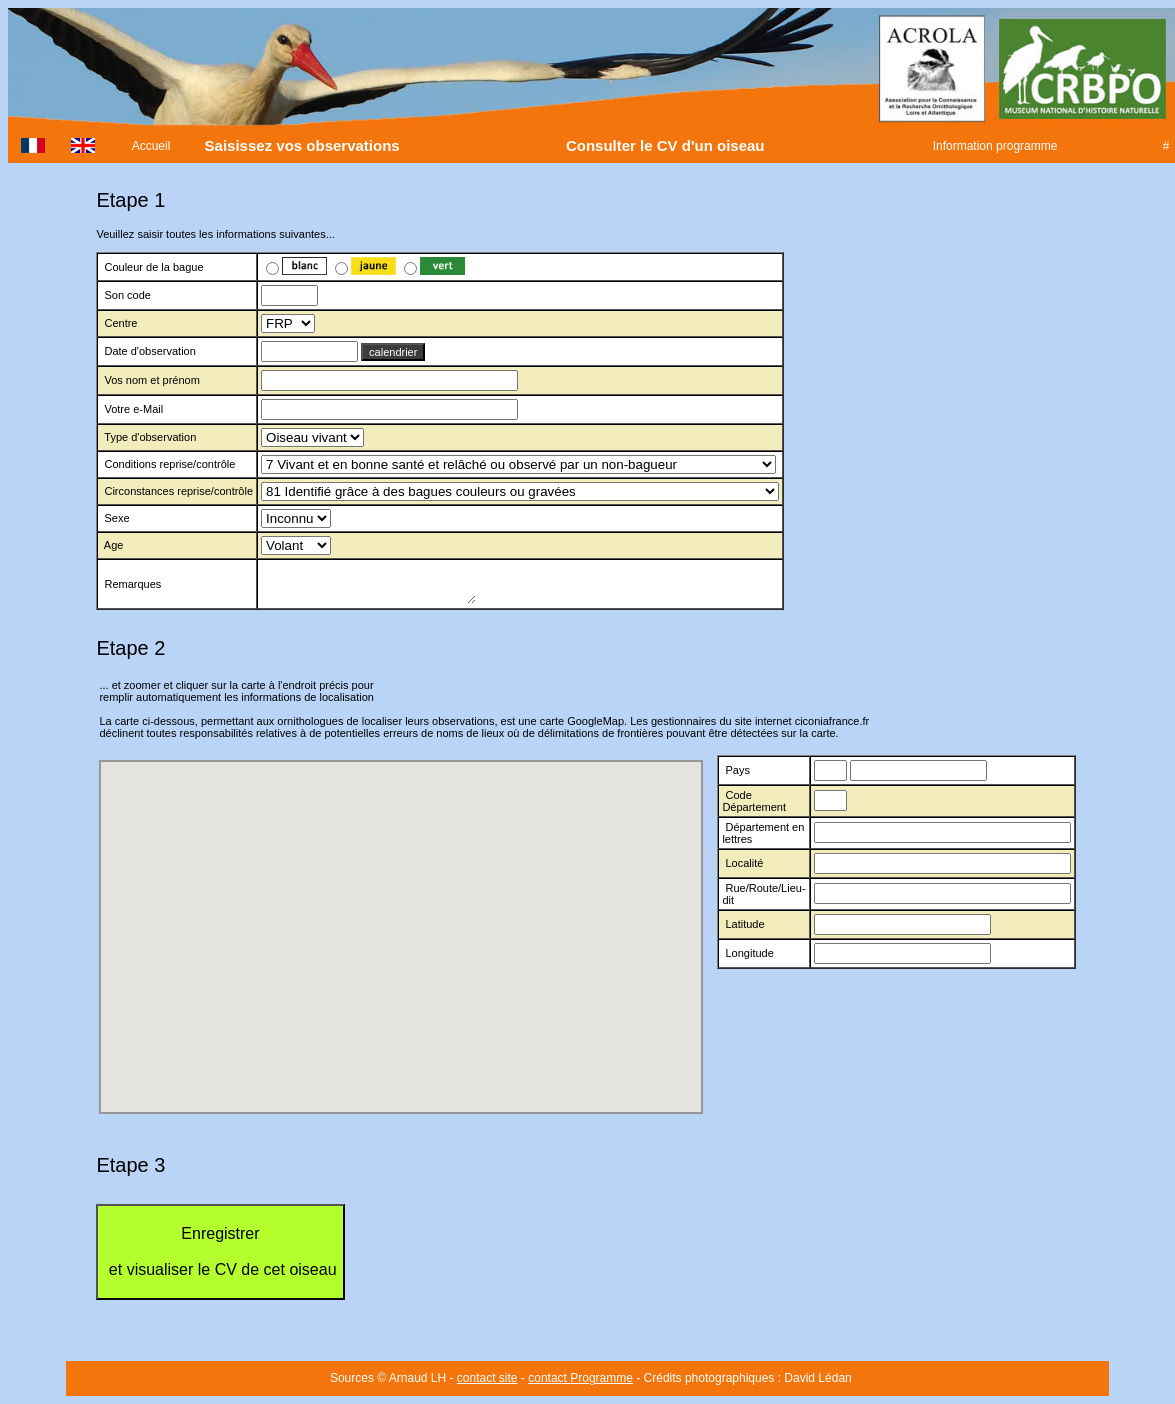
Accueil (151, 146)
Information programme (994, 146)
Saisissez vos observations (301, 145)
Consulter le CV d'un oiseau (665, 145)
